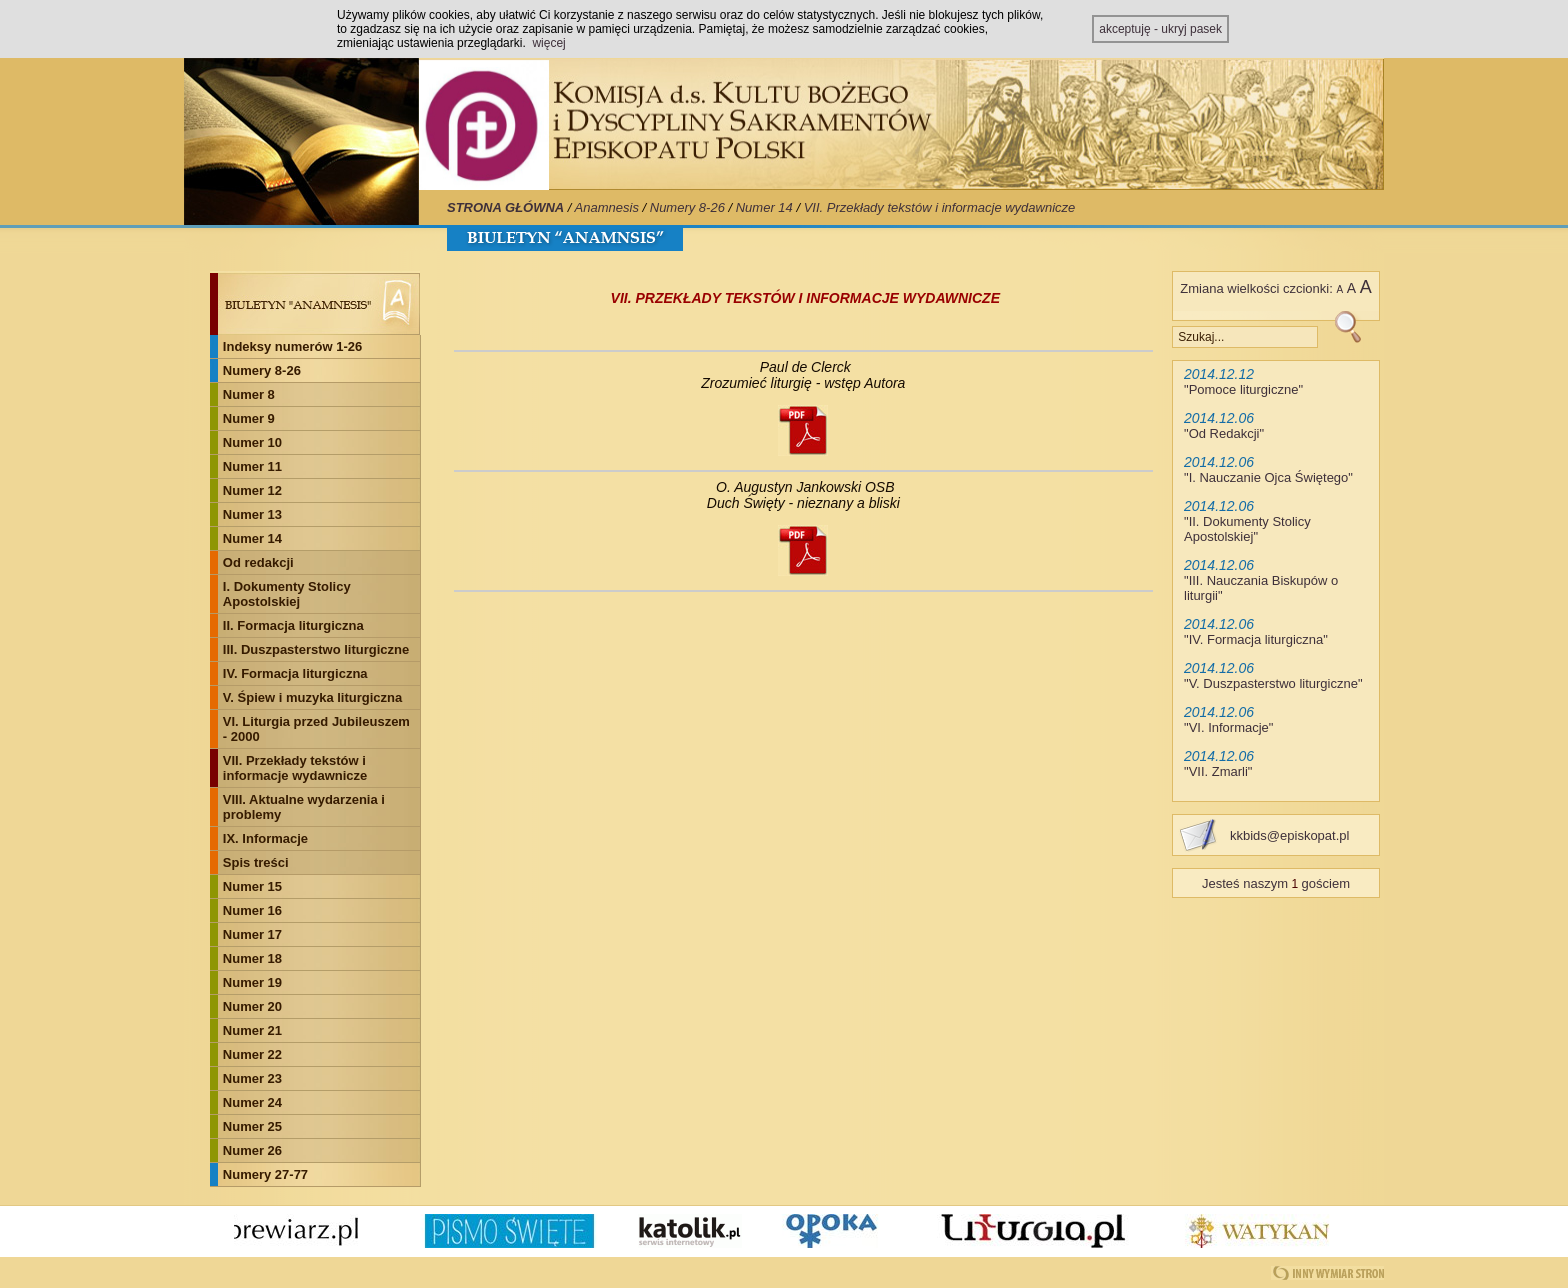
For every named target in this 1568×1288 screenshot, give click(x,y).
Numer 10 (252, 442)
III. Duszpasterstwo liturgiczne (316, 649)
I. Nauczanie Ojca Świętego (1269, 477)
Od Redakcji (1224, 433)
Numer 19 (252, 982)
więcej (548, 43)
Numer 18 (252, 958)
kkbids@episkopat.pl (1289, 835)
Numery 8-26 (687, 207)
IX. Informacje (265, 838)
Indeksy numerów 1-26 (292, 346)
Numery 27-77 (265, 1174)
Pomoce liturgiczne (1244, 389)
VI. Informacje (1229, 727)
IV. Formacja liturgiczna (295, 673)
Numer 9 (249, 418)
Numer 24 (252, 1102)
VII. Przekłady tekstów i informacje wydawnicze (940, 207)
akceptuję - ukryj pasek (1160, 29)
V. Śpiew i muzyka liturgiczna (312, 697)
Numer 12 (252, 490)
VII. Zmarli (1218, 771)
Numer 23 (252, 1078)
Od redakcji (258, 562)
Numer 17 (252, 934)
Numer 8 (249, 394)
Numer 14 (764, 207)
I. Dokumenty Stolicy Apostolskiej (287, 594)
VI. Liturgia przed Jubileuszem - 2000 (316, 729)
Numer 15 (252, 886)
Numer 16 (252, 910)
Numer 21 (252, 1030)
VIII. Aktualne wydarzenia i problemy (304, 807)
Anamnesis (607, 207)
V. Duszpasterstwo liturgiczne (1273, 683)
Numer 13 (252, 514)
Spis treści (256, 862)
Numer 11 (252, 466)
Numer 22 (252, 1054)
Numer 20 (252, 1006)
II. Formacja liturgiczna (293, 625)
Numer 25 (252, 1126)
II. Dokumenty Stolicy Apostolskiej (1247, 529)
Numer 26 (252, 1150)
